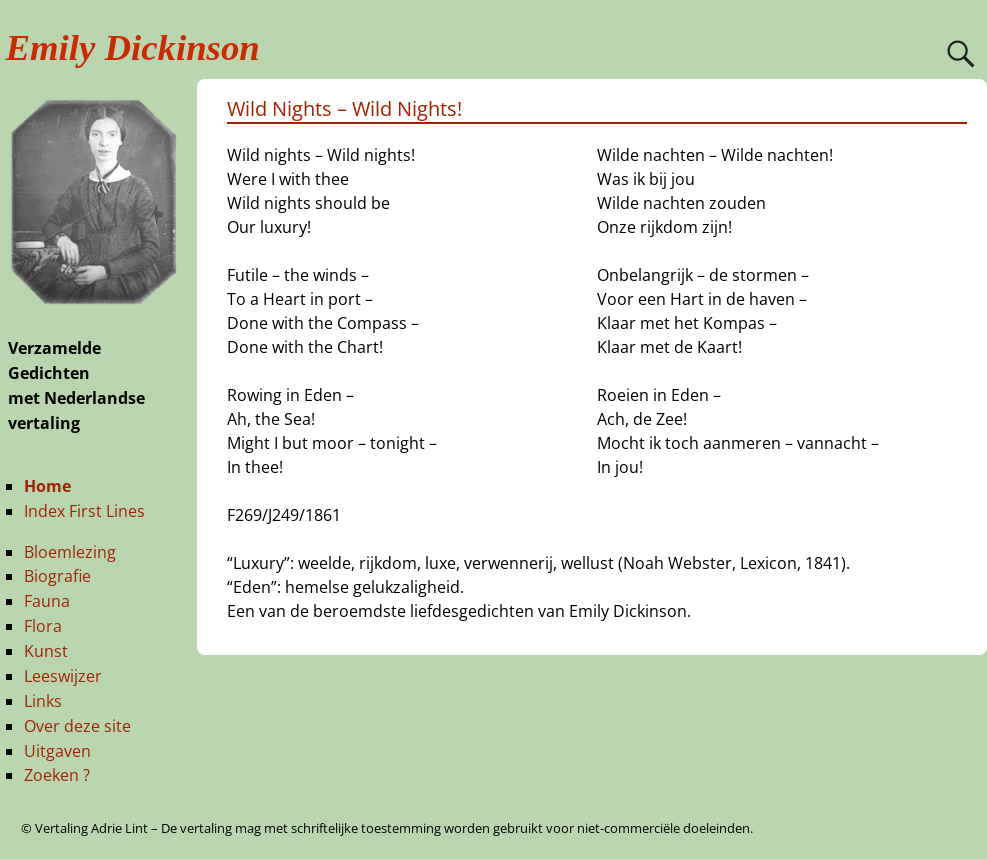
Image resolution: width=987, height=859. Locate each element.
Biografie (57, 576)
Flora (43, 626)
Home (47, 486)
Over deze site (77, 726)
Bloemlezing (70, 552)
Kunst (46, 651)
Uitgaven (57, 751)
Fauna (47, 601)
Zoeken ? (57, 775)
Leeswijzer (63, 676)
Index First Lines (84, 511)
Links (43, 701)
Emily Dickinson (133, 47)
